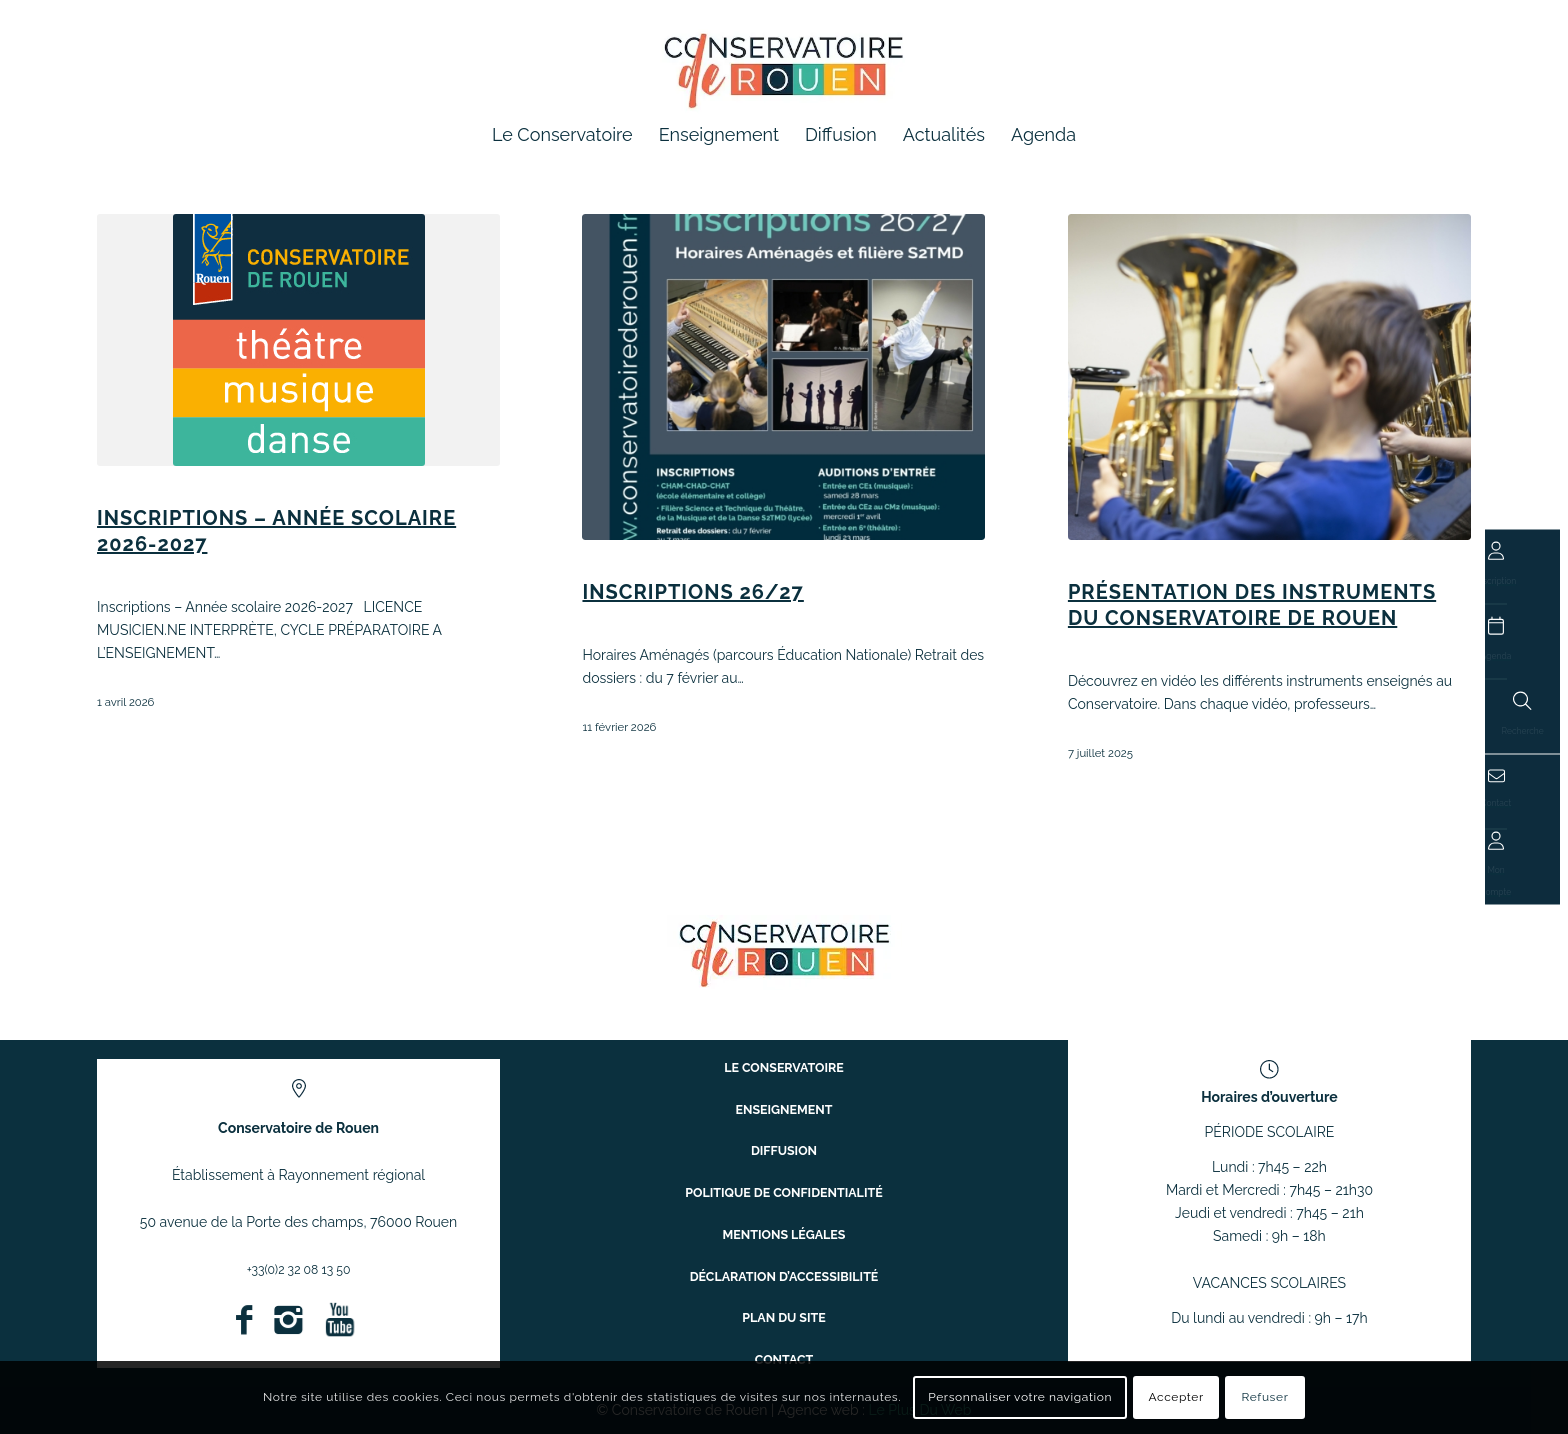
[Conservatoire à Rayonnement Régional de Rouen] (784, 79)
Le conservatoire (784, 1090)
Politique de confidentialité (784, 1195)
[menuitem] (562, 135)
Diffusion (783, 1160)
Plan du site (783, 1301)
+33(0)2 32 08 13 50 (298, 1269)
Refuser (1265, 1397)
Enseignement (784, 1125)
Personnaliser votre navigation (1020, 1397)
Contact (783, 1336)
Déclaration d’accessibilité (784, 1266)
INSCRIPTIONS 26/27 (692, 592)
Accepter (1176, 1397)
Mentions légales (784, 1231)
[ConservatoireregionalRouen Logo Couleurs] (784, 952)
